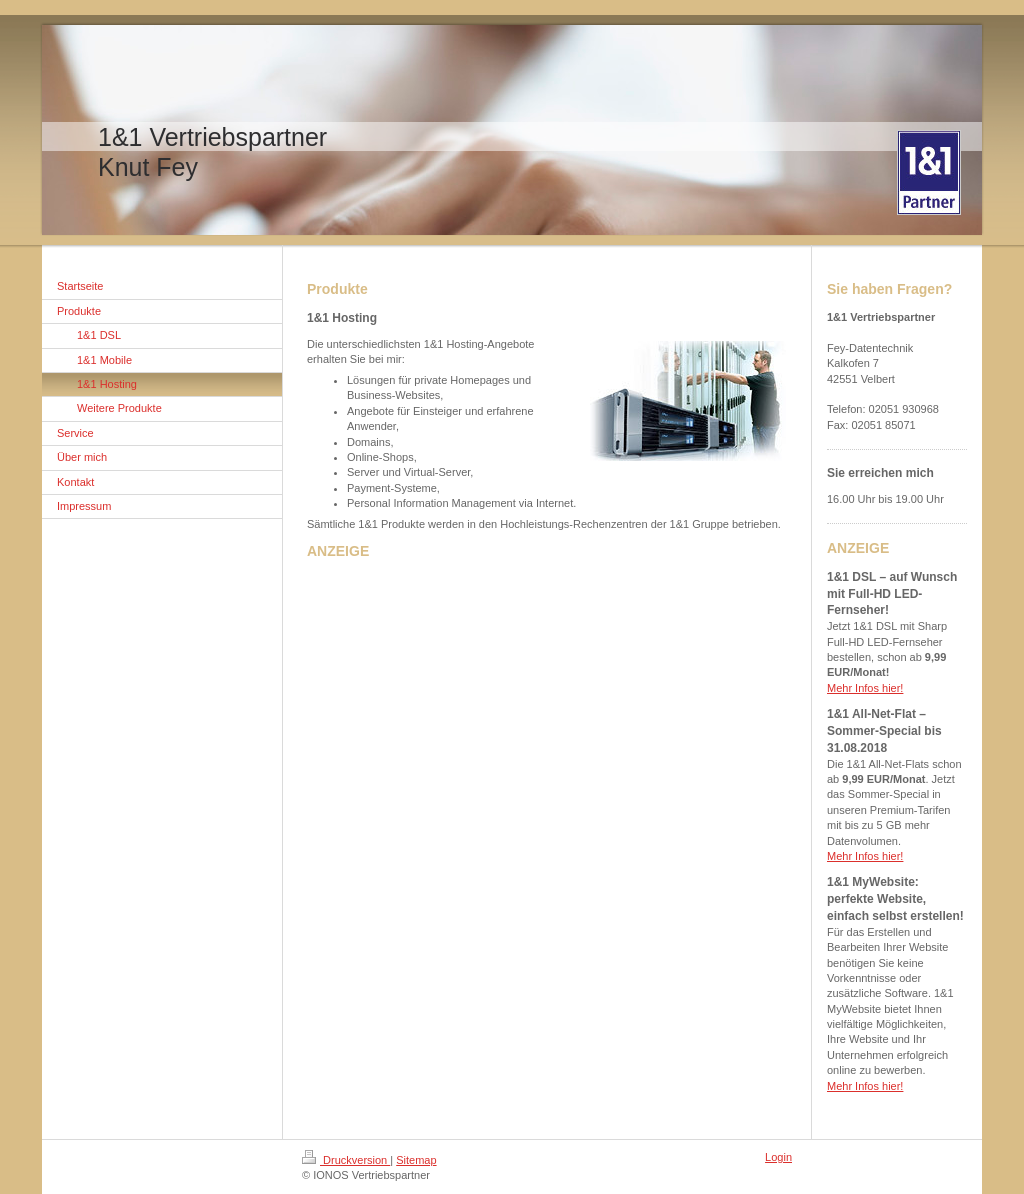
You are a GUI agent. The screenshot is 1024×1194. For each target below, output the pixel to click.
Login (778, 1157)
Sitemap (416, 1160)
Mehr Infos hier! (865, 688)
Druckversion (346, 1160)
